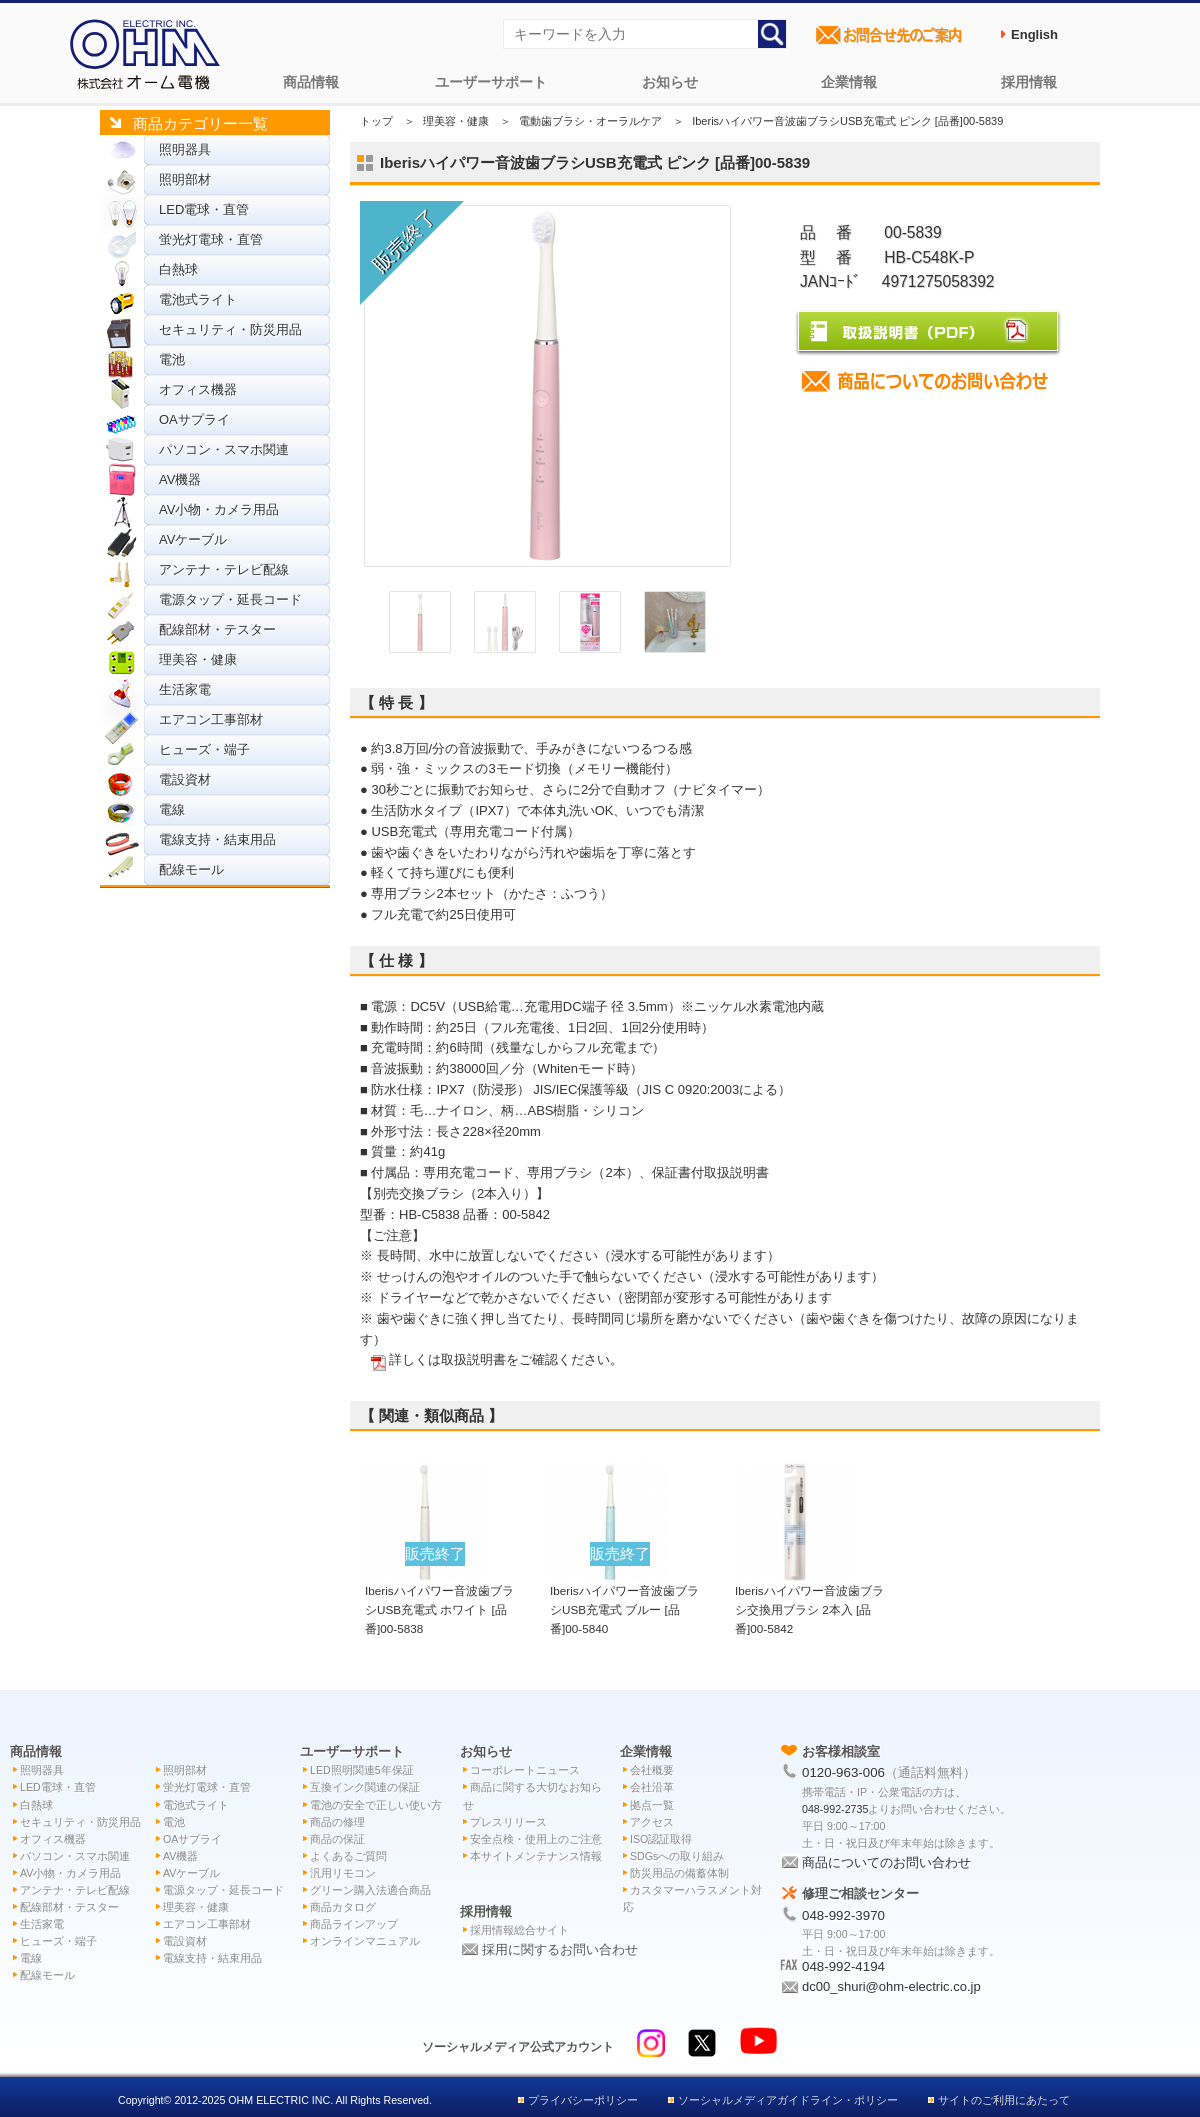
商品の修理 (337, 1822)
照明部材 (185, 179)
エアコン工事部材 (211, 719)
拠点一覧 (652, 1805)
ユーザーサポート (491, 82)
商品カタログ (343, 1907)
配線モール (191, 869)
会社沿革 (652, 1787)
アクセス (652, 1822)
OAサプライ (194, 419)
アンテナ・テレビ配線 (224, 569)
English (1034, 34)
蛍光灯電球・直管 (211, 239)
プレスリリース (508, 1822)
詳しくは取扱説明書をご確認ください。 (506, 1359)
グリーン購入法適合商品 (370, 1890)
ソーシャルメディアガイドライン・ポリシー (788, 2100)
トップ (376, 121)
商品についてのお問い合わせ (886, 1862)
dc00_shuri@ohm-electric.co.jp (891, 1986)
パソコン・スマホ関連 (224, 449)
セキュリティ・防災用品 (230, 329)
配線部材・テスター (217, 629)
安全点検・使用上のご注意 (536, 1839)
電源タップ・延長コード (230, 599)
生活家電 (185, 689)
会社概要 (652, 1770)
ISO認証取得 (661, 1839)
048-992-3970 (843, 1915)
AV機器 (180, 479)
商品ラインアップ (354, 1924)
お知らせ (670, 82)
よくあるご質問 (348, 1856)
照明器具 (185, 149)
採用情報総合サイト (519, 1930)
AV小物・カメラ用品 (219, 509)
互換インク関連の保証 (365, 1787)
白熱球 (178, 269)
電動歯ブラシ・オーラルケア (590, 121)
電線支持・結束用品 (217, 839)
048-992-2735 (835, 1809)
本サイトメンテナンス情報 (536, 1856)
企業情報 (849, 82)
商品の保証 (337, 1839)
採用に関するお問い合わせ (560, 1949)
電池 (172, 359)
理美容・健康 (198, 659)
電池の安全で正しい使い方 (376, 1805)
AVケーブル (193, 539)
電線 (172, 809)
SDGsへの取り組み (677, 1856)
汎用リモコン (343, 1873)
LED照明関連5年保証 (362, 1770)
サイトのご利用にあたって (1004, 2100)
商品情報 (311, 82)
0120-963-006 (843, 1772)
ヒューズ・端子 (204, 749)
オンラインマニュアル (365, 1941)
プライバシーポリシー (583, 2100)
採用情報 (1029, 82)
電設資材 (185, 779)
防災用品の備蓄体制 (679, 1873)
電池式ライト (198, 299)
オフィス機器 (198, 389)
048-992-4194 (843, 1966)
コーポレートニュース (525, 1770)
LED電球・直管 (204, 209)
